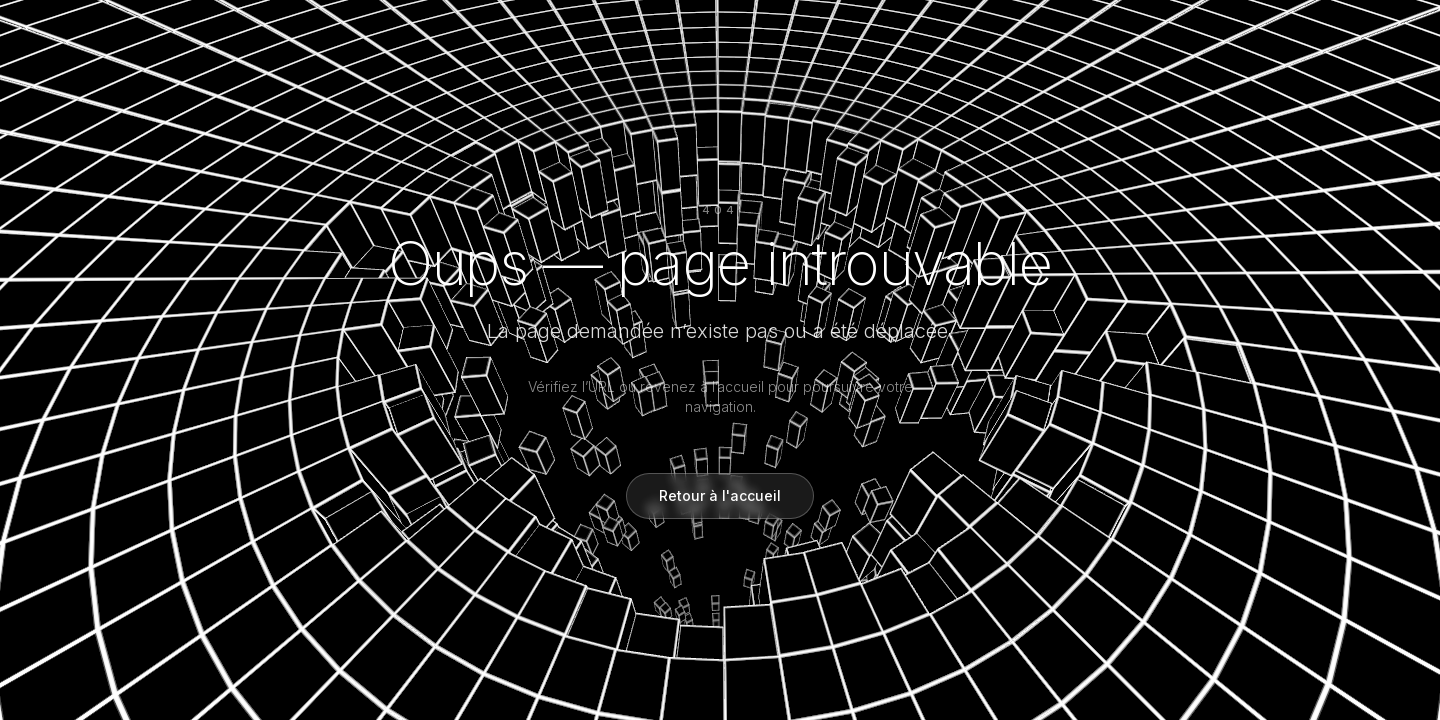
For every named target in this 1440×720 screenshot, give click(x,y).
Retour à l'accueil (720, 495)
